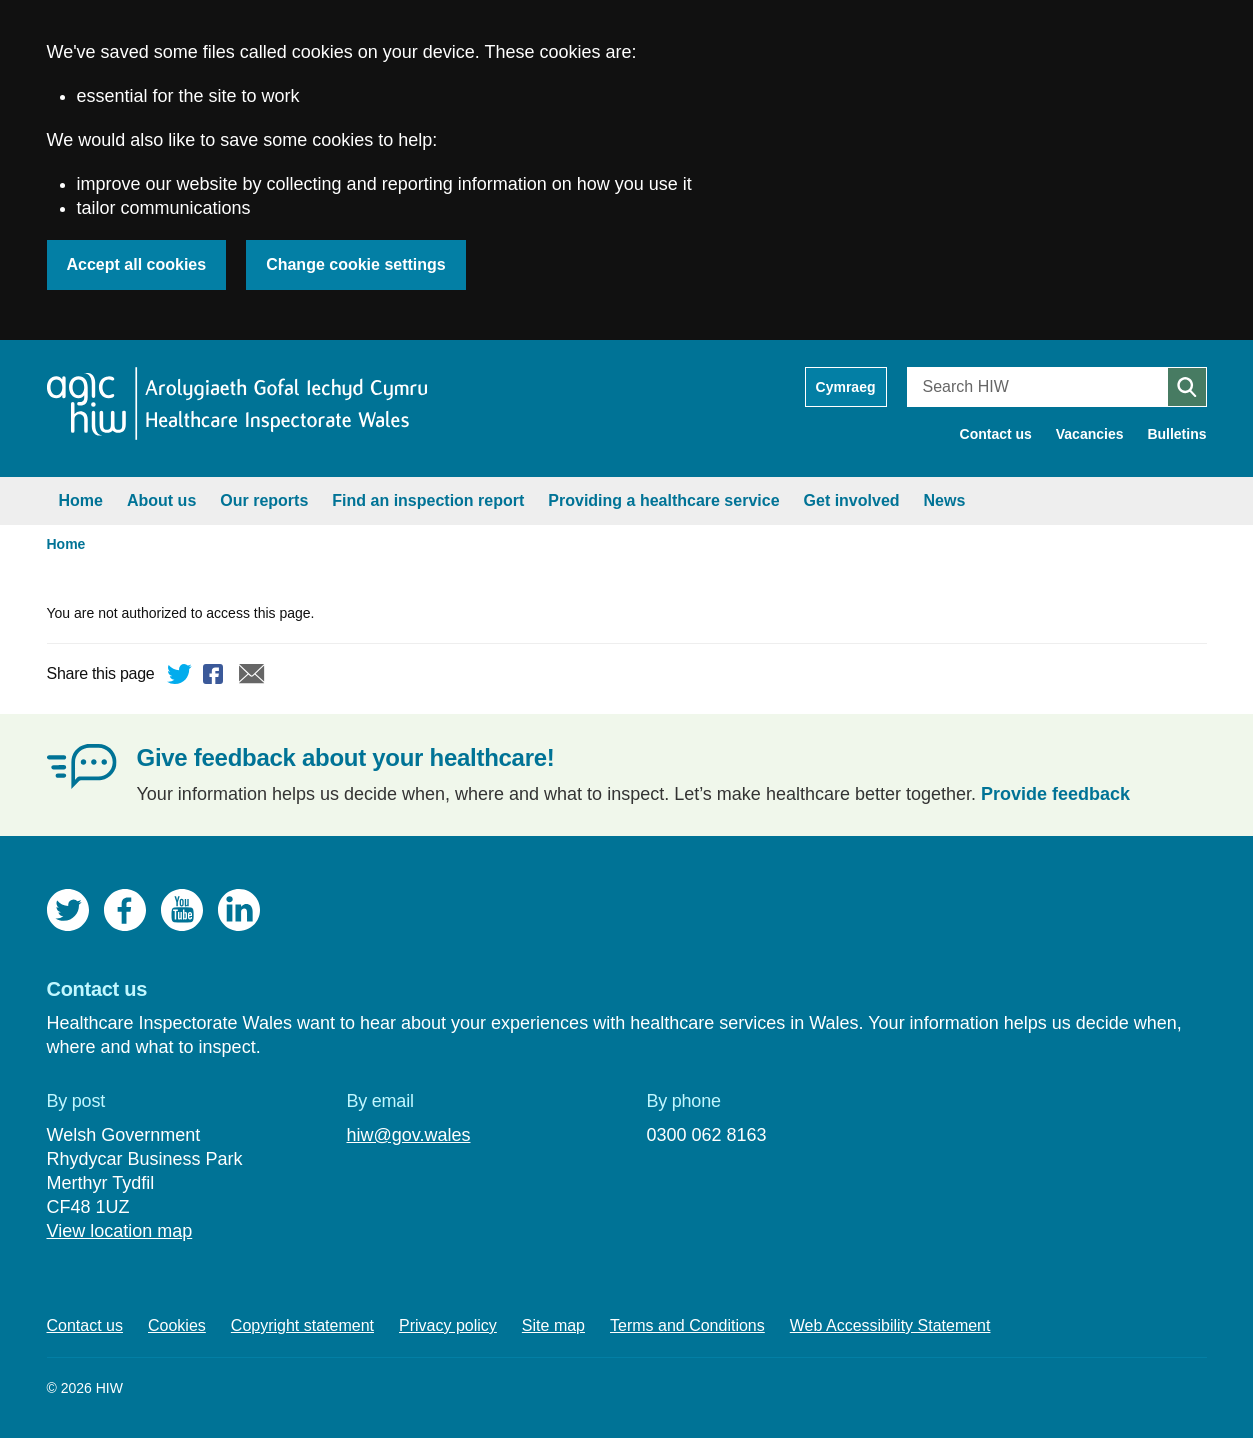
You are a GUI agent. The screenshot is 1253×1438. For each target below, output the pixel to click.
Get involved (852, 500)
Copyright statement (302, 1325)
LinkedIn (239, 910)
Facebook (216, 677)
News (945, 500)
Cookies (177, 1325)
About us (161, 500)
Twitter (180, 677)
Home (81, 500)
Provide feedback (1055, 794)
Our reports (264, 500)
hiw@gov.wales (408, 1135)
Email (252, 677)
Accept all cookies (137, 264)
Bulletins (1176, 434)
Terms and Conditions (687, 1325)
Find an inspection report (428, 500)
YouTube (182, 910)
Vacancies (1090, 434)
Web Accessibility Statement (890, 1325)
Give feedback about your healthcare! (346, 757)
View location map (120, 1231)
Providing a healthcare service (663, 500)
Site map (553, 1325)
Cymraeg (846, 387)
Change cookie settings (356, 264)
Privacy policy (448, 1325)
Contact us (996, 434)
